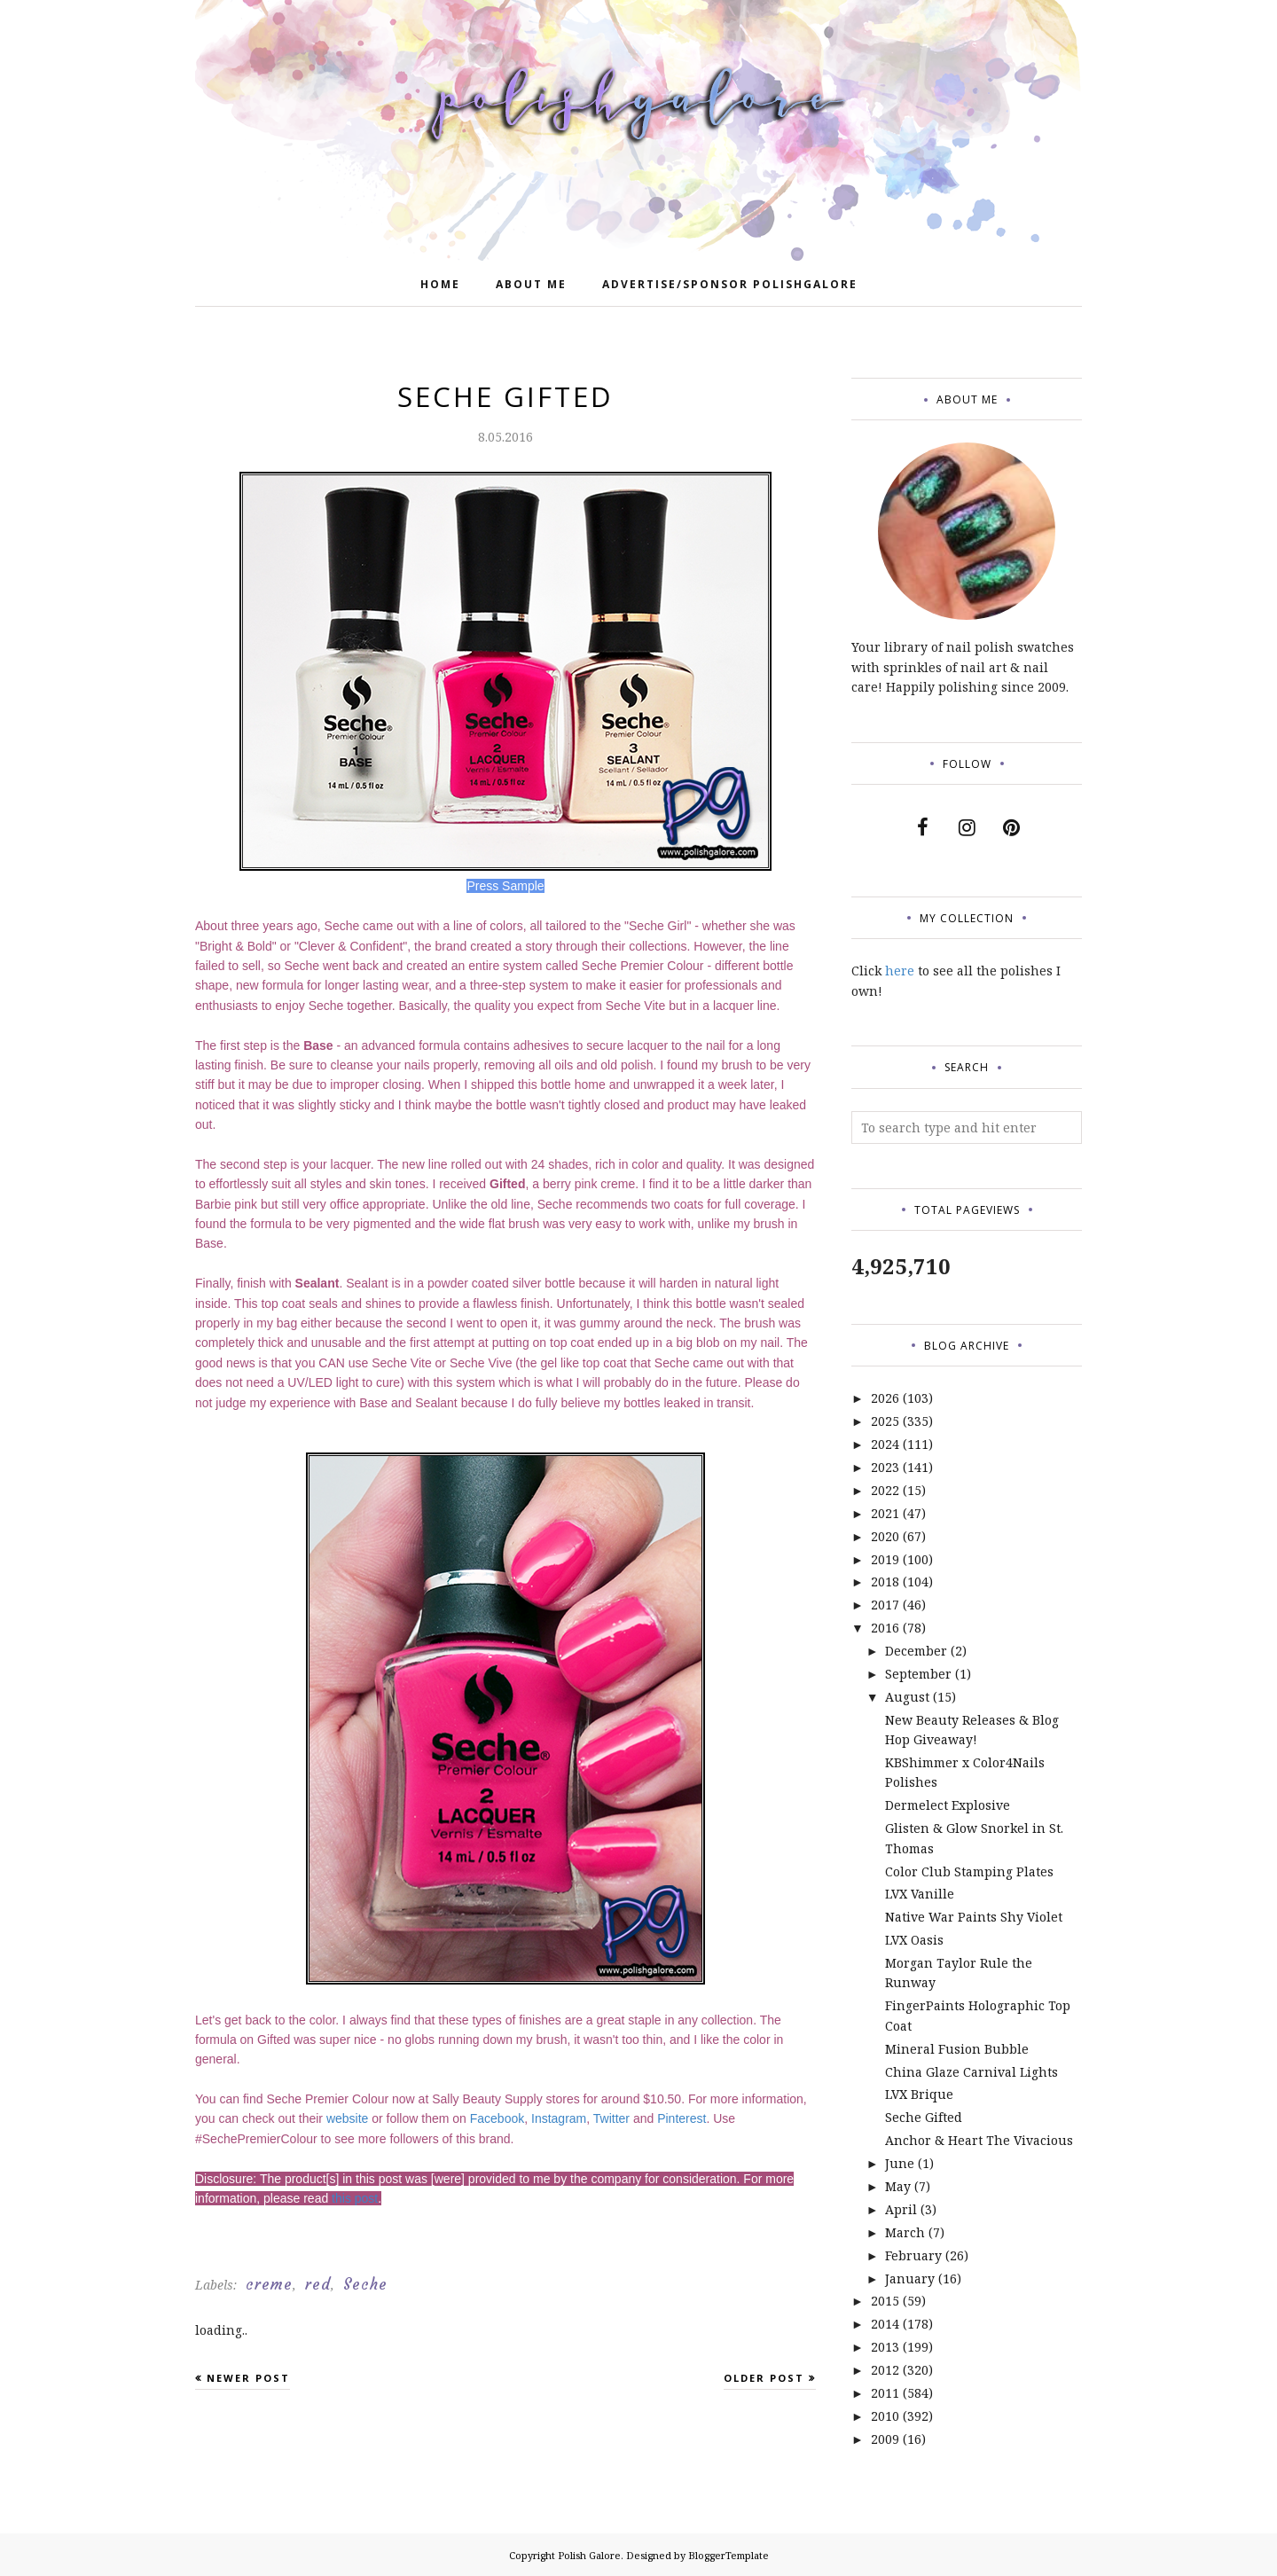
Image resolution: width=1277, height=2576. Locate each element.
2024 (885, 1444)
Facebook (497, 2118)
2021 (885, 1513)
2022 (885, 1490)
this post (355, 2198)
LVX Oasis (914, 1939)
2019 (885, 1559)
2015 (885, 2300)
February (913, 2255)
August (907, 1696)
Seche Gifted (923, 2117)
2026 (885, 1398)
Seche (365, 2284)
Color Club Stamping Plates (969, 1871)
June (899, 2163)
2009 (885, 2439)
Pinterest (681, 2118)
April (901, 2209)
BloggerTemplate (728, 2555)
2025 (885, 1421)
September (918, 1673)
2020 (885, 1536)
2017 (885, 1604)
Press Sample (505, 886)
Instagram (558, 2118)
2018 (885, 1581)
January (910, 2278)
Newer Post (248, 2377)
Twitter (611, 2118)
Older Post (764, 2377)
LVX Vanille (919, 1893)
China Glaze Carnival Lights (971, 2071)
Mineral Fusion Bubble (957, 2048)
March (905, 2232)
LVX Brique (919, 2094)
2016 (885, 1627)
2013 (885, 2346)
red (318, 2284)
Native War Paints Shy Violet (973, 1916)
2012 (885, 2369)
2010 (885, 2416)
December (916, 1650)
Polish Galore (589, 2555)
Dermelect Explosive (947, 1805)
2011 (885, 2392)
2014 (885, 2323)
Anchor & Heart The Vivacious (979, 2140)
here (899, 970)
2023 (885, 1467)
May (898, 2186)
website (347, 2118)
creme (269, 2284)
